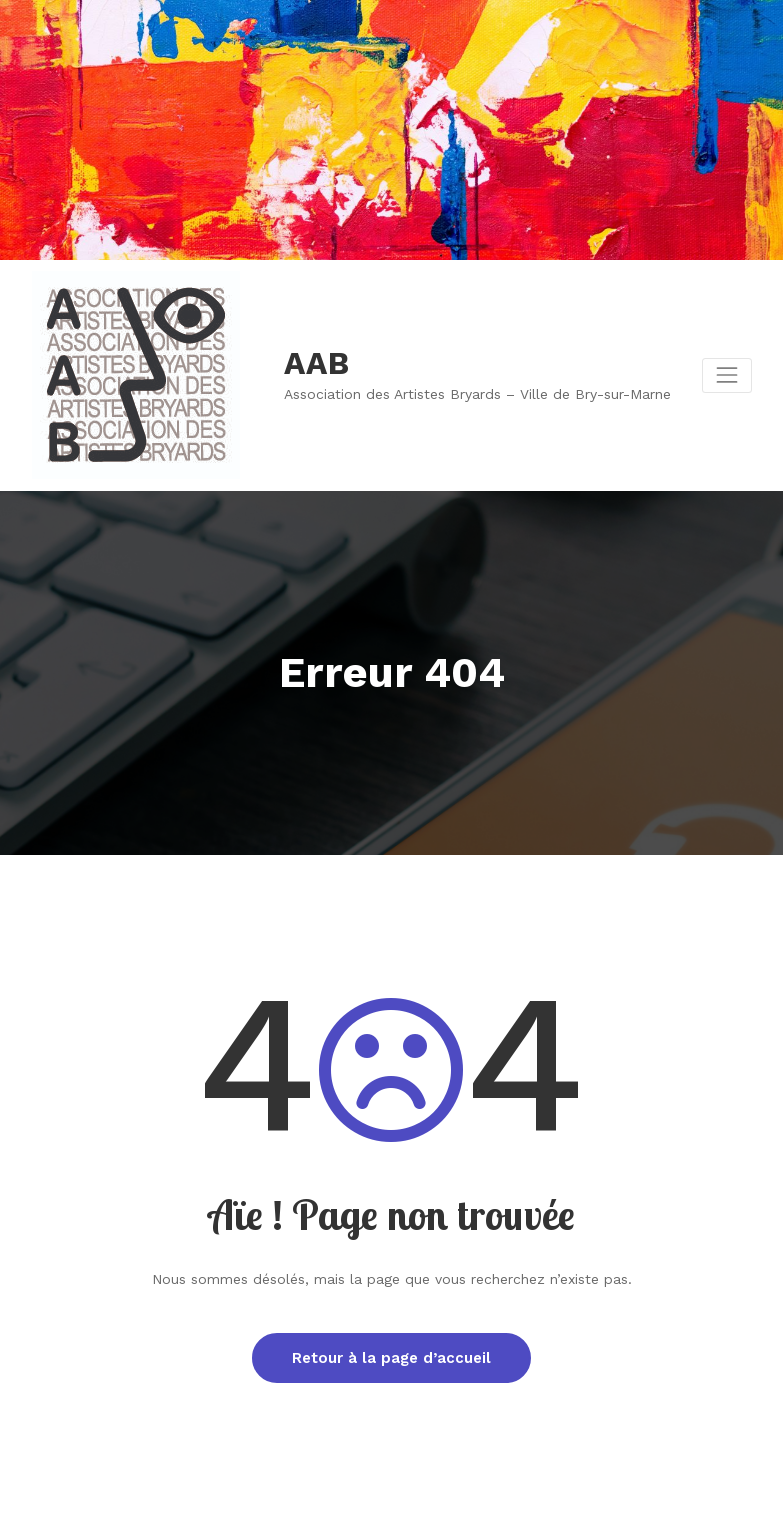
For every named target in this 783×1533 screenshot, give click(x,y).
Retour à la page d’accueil (391, 1358)
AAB (316, 363)
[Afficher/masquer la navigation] (726, 375)
